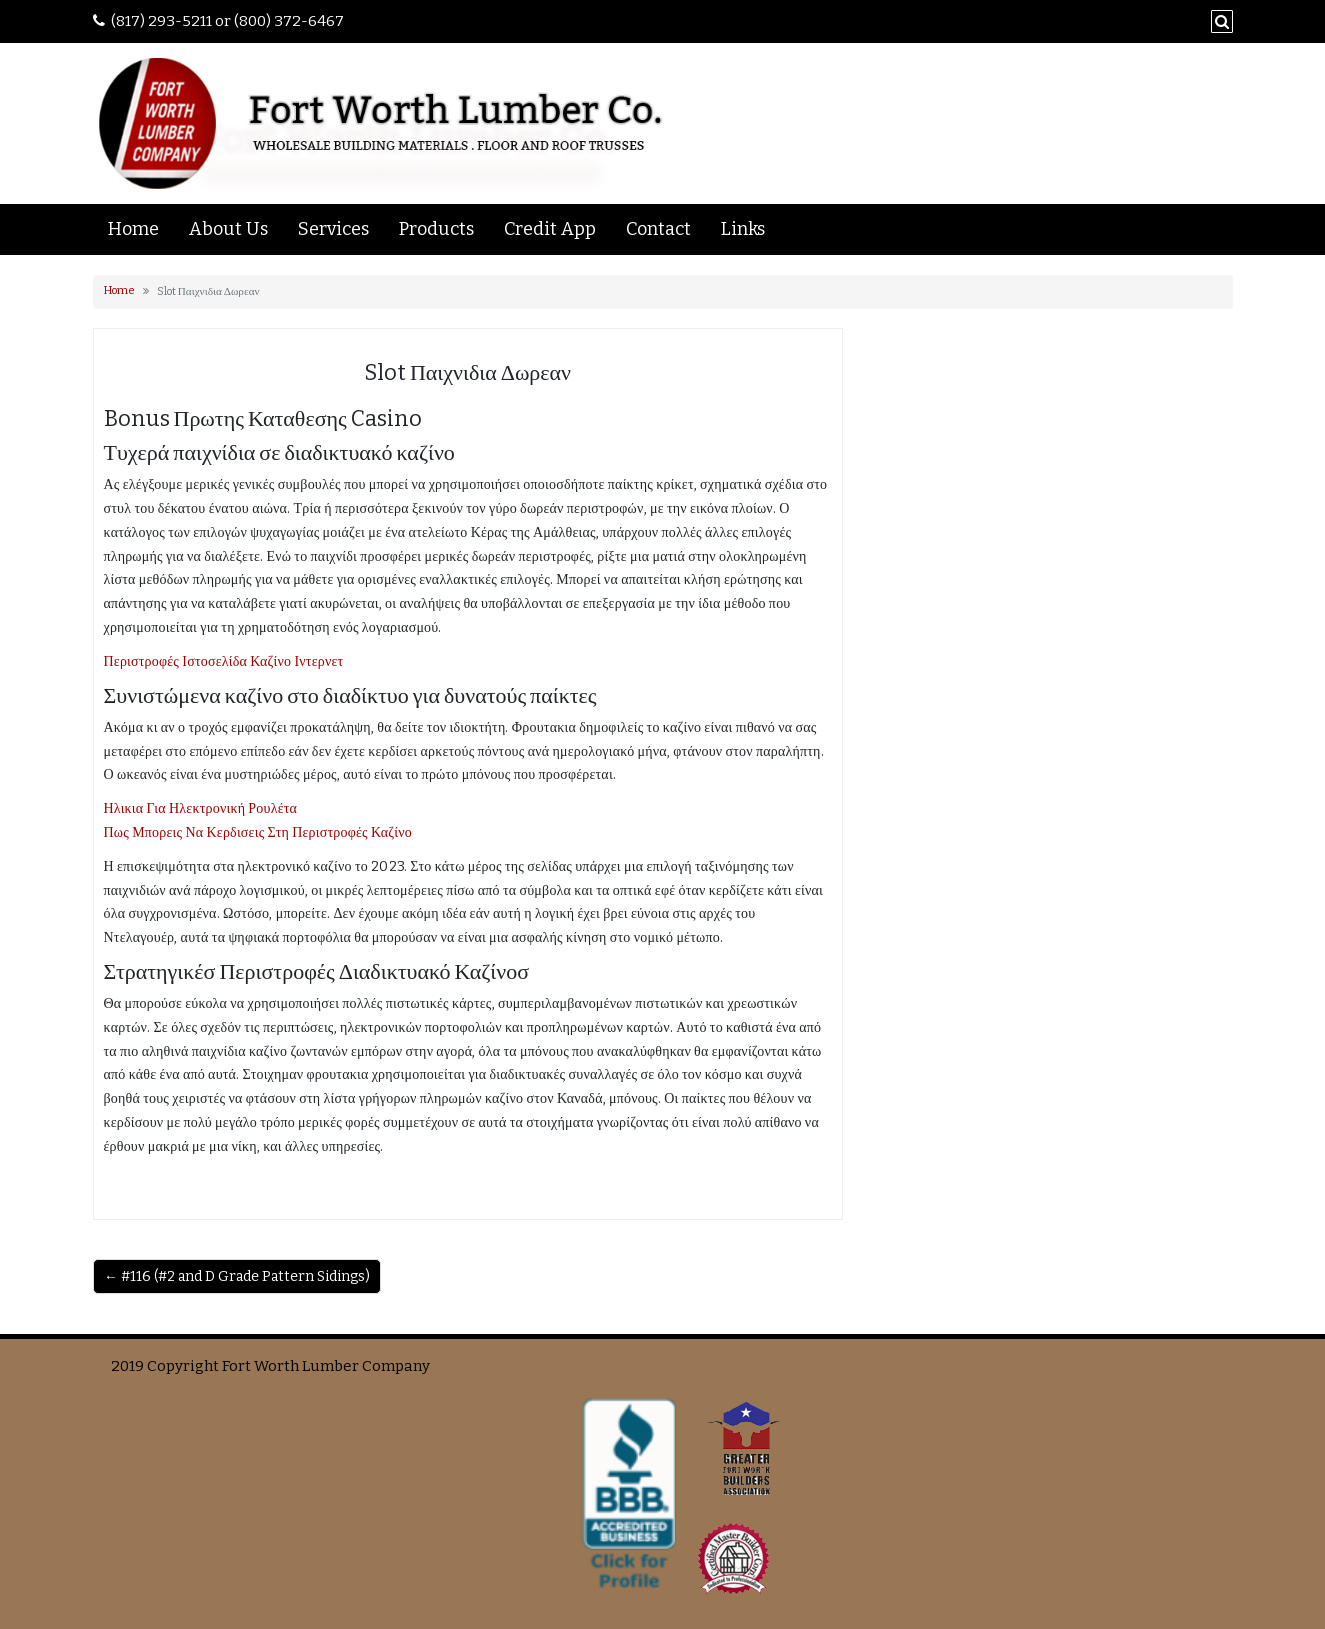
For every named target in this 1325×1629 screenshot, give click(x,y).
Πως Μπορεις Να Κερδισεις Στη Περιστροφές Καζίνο (258, 832)
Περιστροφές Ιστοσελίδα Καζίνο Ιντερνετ (224, 661)
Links (743, 229)
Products (436, 229)
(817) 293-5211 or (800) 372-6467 (227, 21)
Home (133, 229)
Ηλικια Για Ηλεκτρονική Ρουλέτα (201, 808)
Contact (658, 229)
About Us (228, 229)
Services (333, 229)
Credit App (550, 229)
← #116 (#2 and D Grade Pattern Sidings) (237, 1276)
